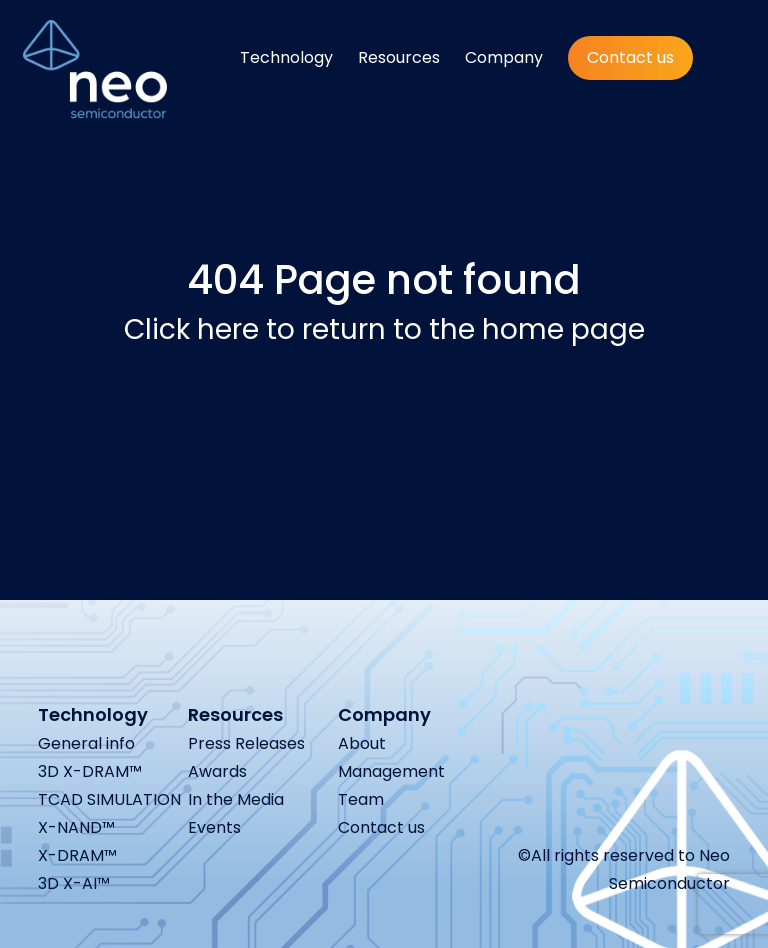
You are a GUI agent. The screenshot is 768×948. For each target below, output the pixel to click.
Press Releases (246, 743)
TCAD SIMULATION (109, 799)
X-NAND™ (76, 827)
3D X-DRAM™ (90, 771)
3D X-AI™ (74, 883)
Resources (399, 57)
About (362, 743)
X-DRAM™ (77, 855)
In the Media (236, 799)
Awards (217, 771)
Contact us (630, 57)
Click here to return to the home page (384, 329)
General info (86, 743)
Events (214, 827)
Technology (286, 57)
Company (504, 57)
